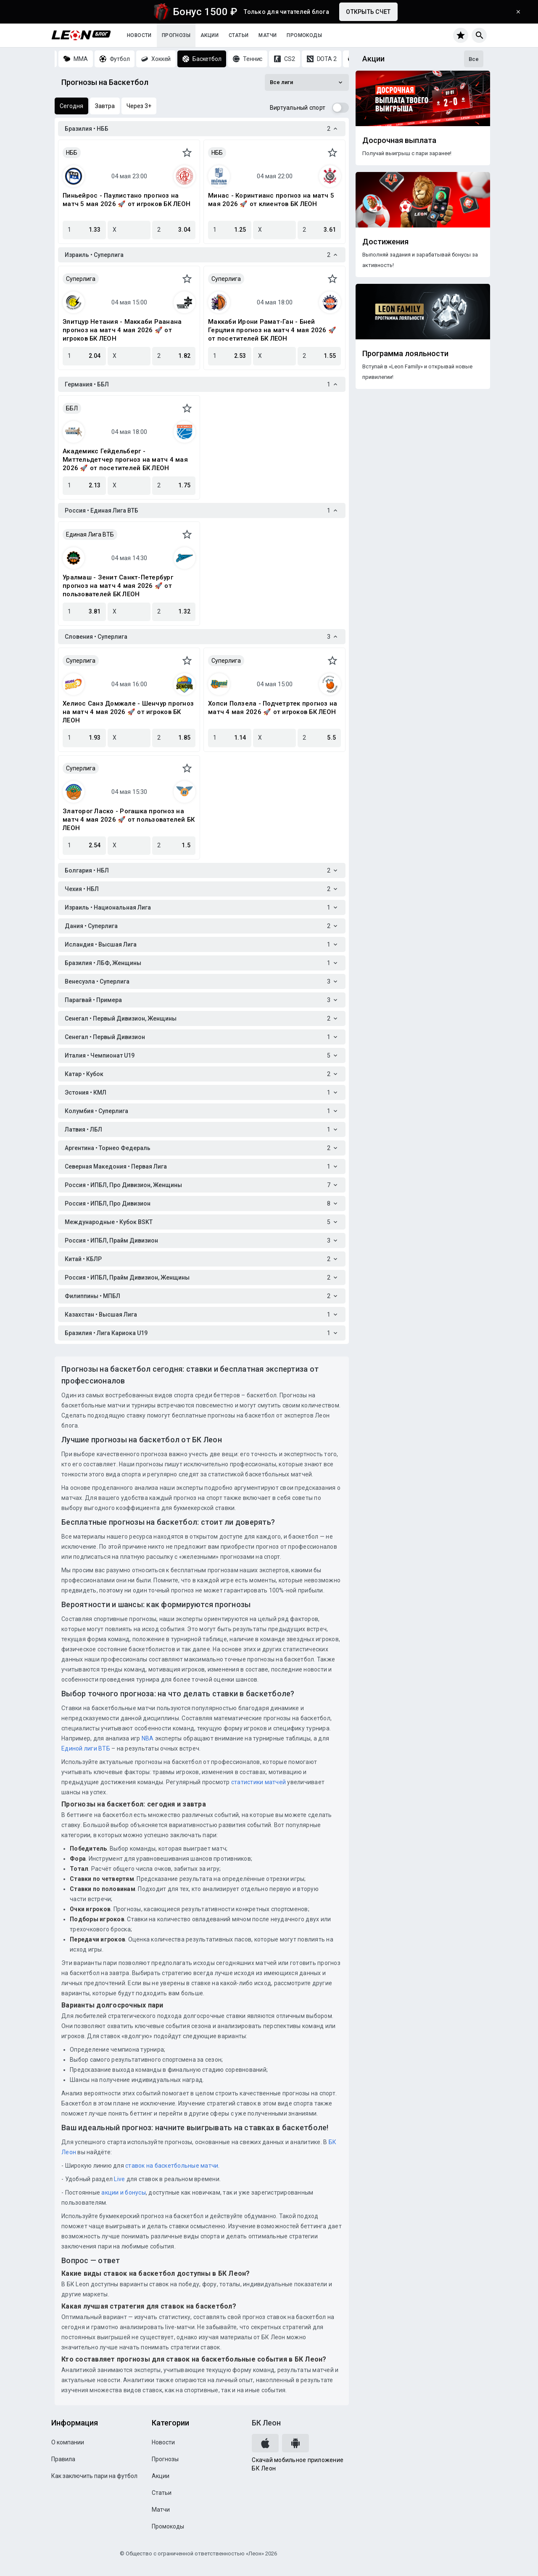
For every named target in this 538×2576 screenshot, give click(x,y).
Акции (209, 35)
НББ (71, 152)
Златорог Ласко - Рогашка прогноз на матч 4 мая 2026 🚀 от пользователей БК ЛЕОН (129, 819)
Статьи (238, 35)
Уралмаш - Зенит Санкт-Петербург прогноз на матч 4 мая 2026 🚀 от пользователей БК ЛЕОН (118, 586)
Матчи (267, 35)
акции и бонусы (123, 2192)
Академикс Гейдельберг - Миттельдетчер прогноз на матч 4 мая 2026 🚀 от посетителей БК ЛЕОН (125, 459)
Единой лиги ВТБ (85, 1748)
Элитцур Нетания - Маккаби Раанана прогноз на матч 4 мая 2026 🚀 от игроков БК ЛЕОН (122, 330)
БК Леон (266, 2422)
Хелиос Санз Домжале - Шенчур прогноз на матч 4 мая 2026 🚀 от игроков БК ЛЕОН (128, 712)
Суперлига (80, 278)
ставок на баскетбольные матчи (171, 2165)
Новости (139, 35)
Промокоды (304, 35)
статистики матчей (258, 1782)
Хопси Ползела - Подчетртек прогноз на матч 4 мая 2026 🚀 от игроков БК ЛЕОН (272, 708)
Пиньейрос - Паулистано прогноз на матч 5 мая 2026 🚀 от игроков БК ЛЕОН (126, 200)
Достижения (385, 242)
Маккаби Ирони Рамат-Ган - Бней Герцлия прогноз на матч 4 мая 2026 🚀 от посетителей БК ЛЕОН (272, 330)
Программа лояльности (405, 353)
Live (119, 2179)
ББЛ (72, 408)
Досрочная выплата (399, 140)
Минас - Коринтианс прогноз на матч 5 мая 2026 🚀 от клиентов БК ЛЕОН (271, 200)
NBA (148, 1738)
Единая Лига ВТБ (90, 534)
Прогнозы (176, 35)
